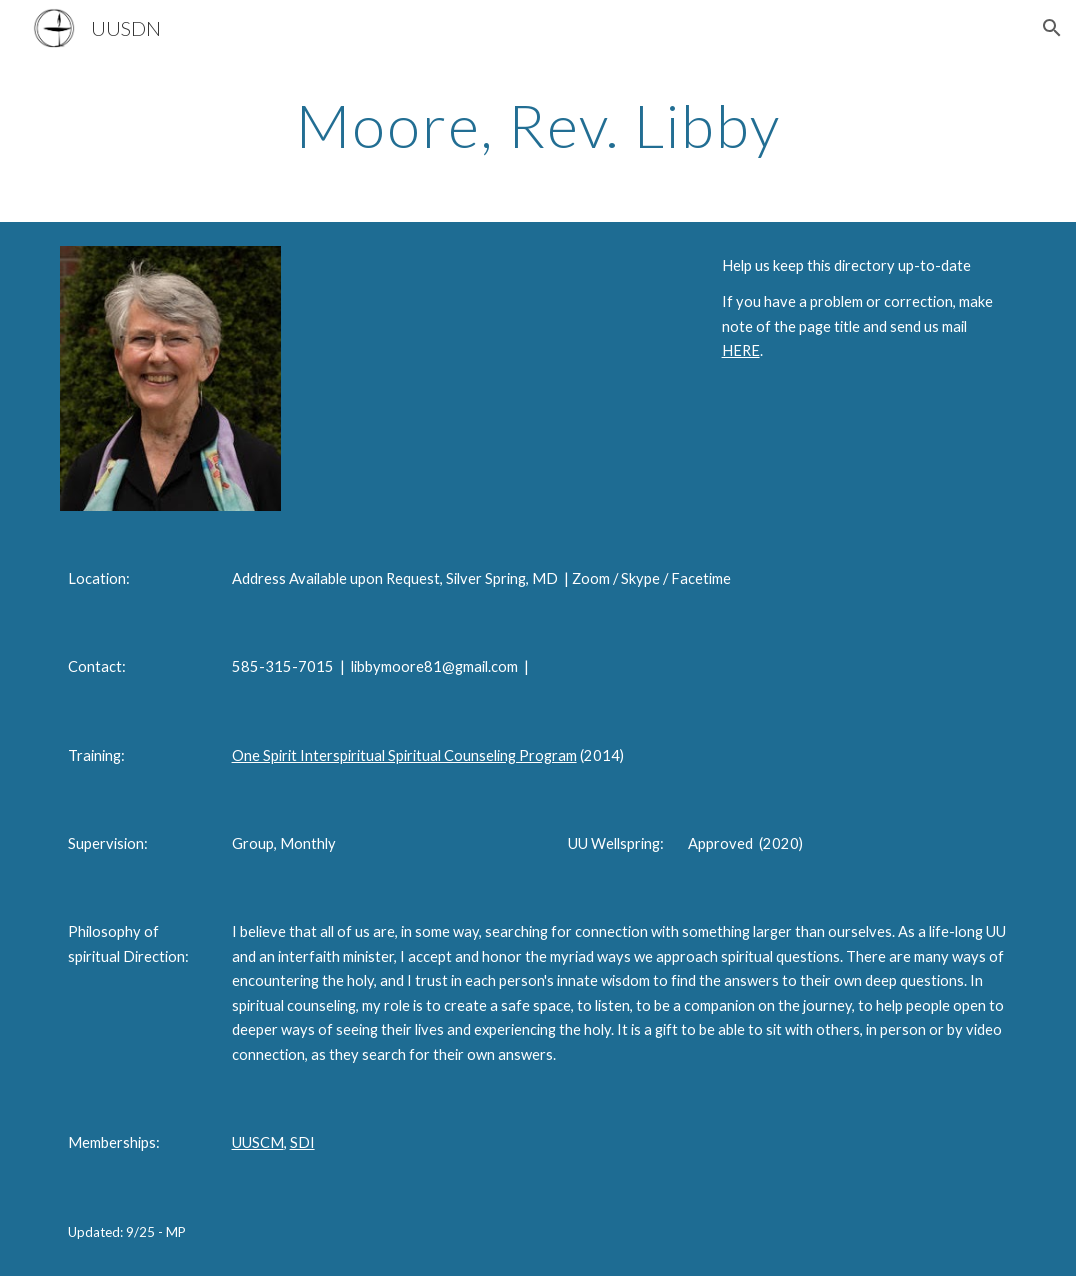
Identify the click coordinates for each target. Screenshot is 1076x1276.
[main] (538, 125)
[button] (1052, 28)
